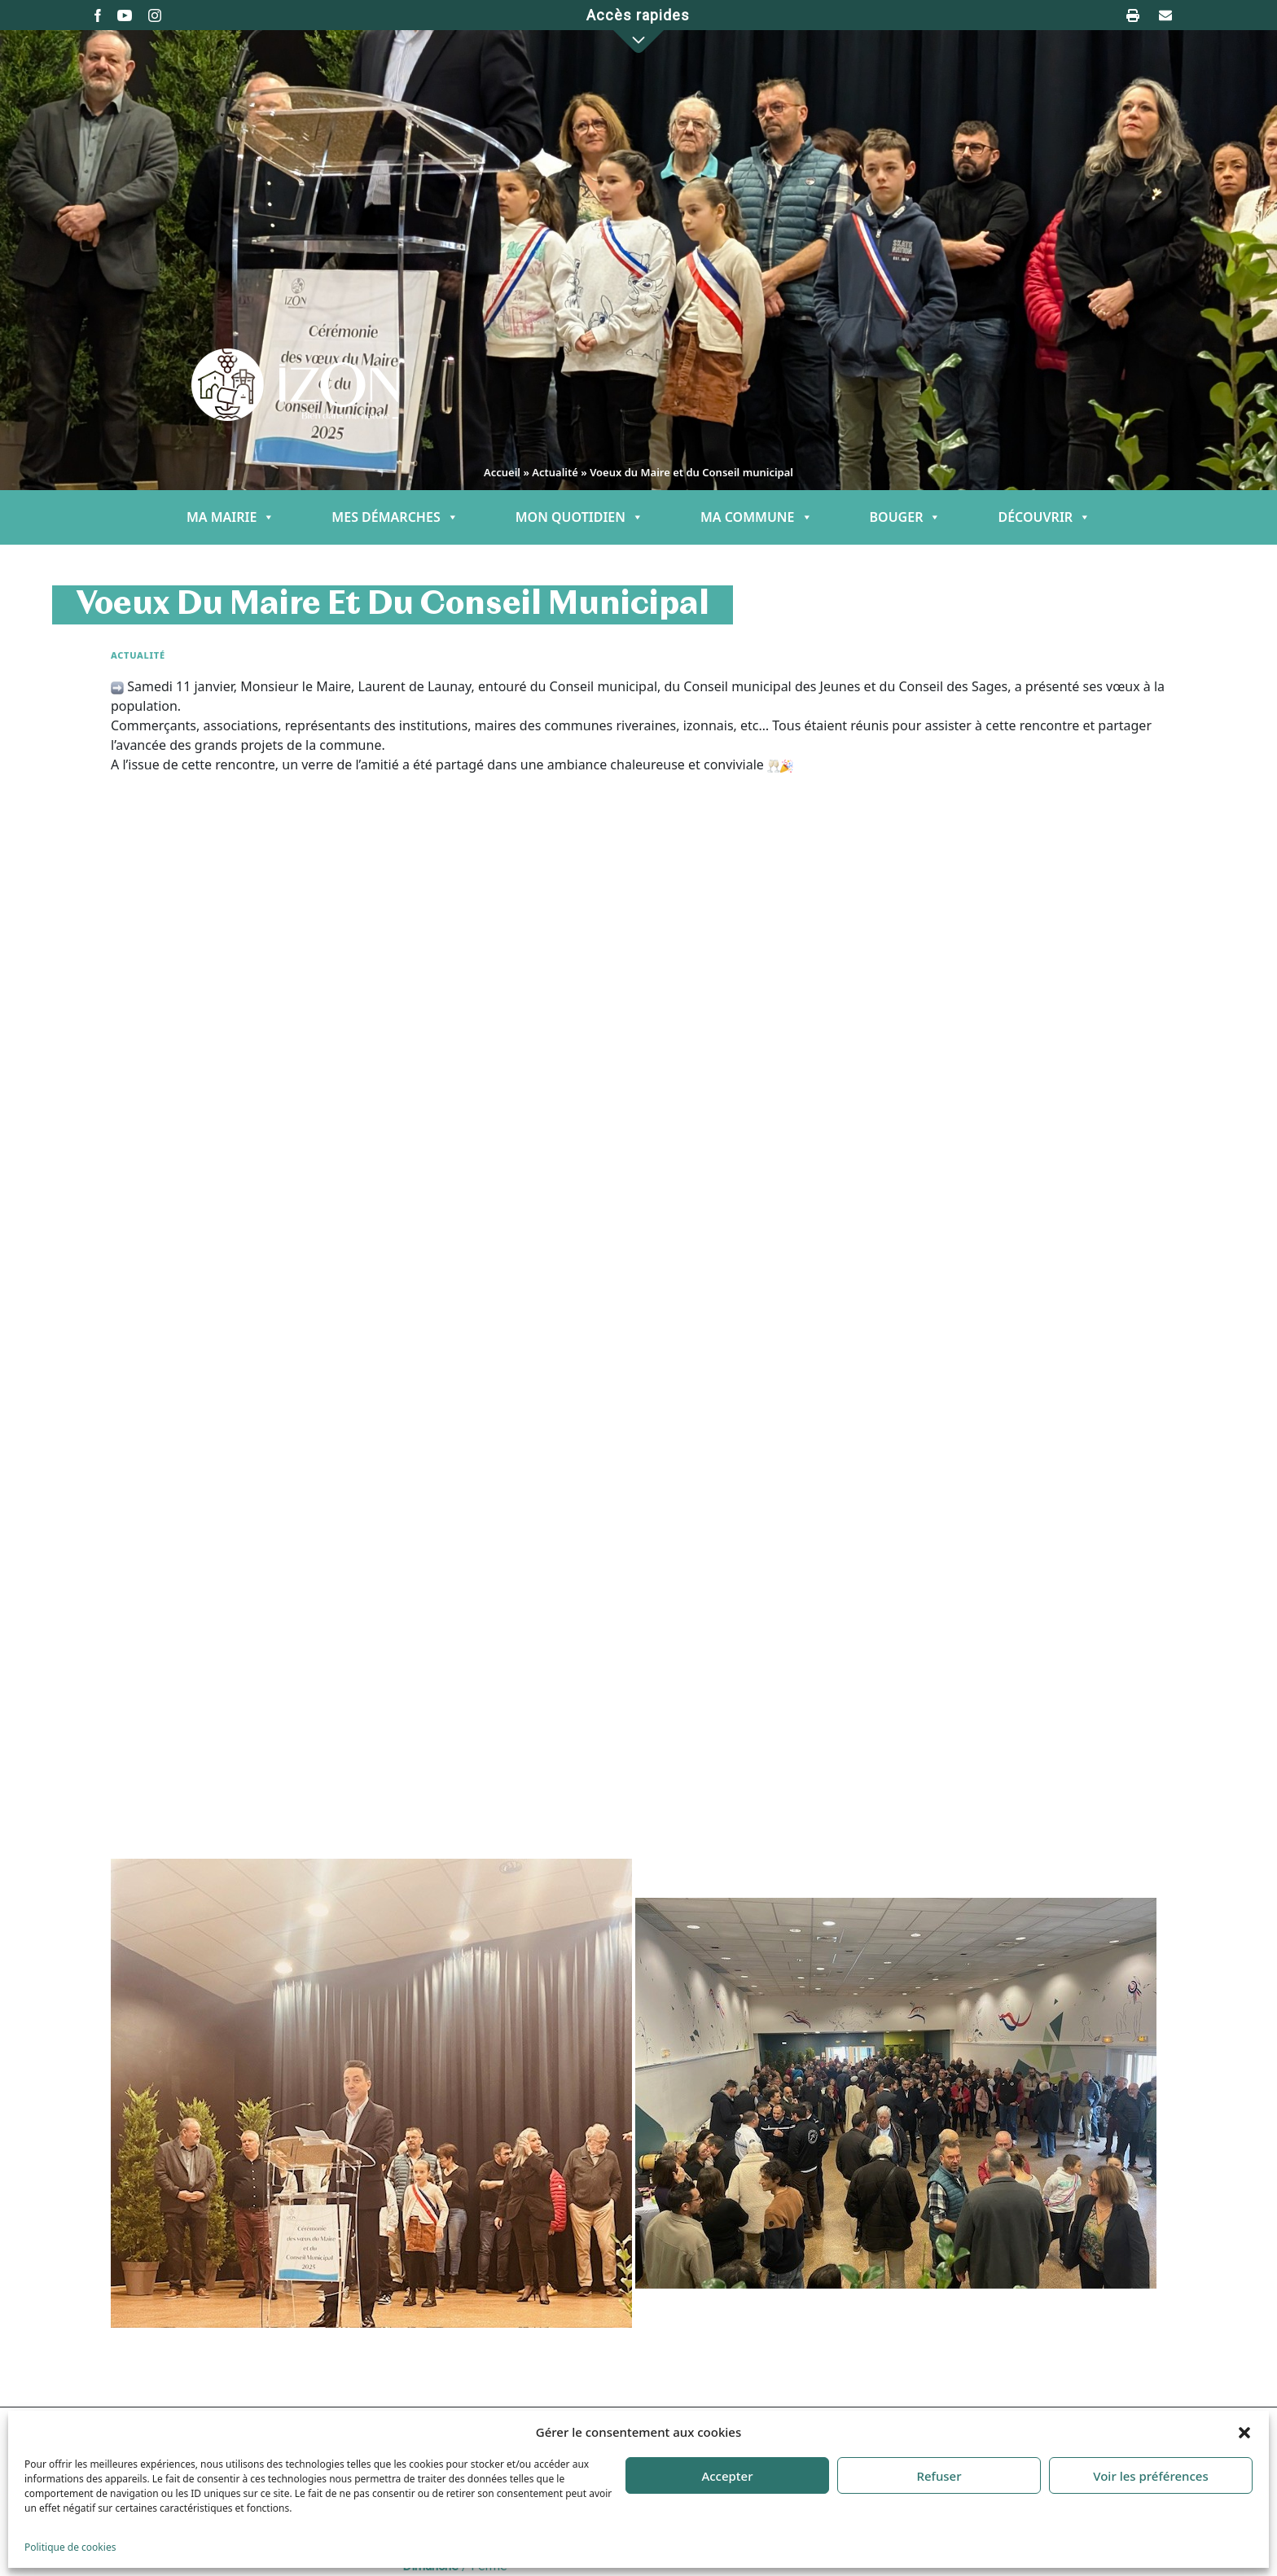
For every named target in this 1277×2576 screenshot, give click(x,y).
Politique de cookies (70, 2547)
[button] (1244, 2432)
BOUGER (905, 517)
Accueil (502, 472)
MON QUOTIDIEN (579, 517)
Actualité (555, 472)
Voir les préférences (1150, 2476)
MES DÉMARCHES (394, 517)
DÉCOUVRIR (1044, 517)
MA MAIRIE (230, 517)
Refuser (938, 2476)
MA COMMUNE (756, 517)
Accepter (727, 2476)
